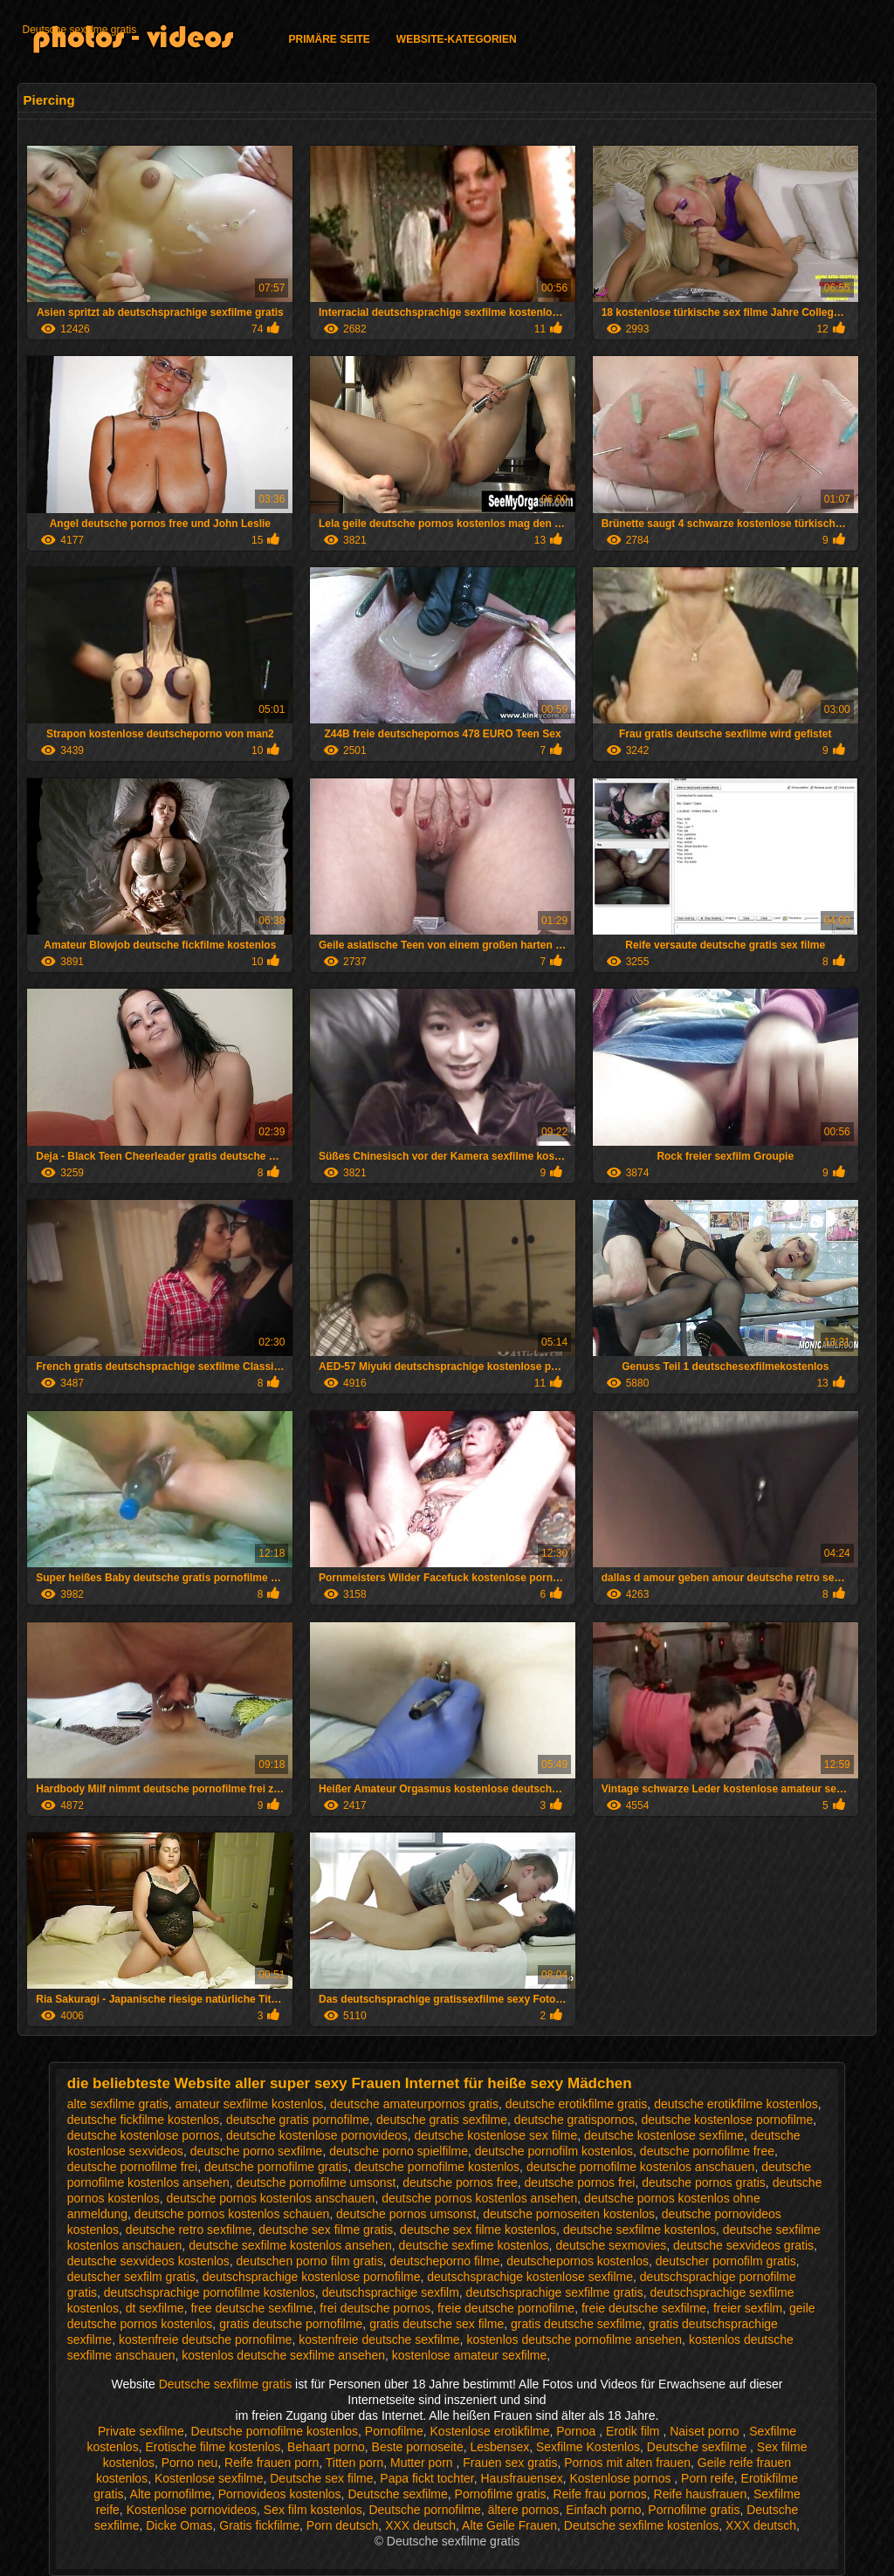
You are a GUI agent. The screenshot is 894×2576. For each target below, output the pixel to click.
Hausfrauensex (522, 2478)
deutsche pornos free (460, 2182)
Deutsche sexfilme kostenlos (641, 2525)
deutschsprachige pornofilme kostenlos (209, 2292)
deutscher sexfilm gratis (131, 2277)
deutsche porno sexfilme (256, 2151)
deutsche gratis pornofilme (297, 2120)
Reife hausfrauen (700, 2494)
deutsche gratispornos (574, 2120)
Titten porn (354, 2463)
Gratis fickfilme (259, 2525)
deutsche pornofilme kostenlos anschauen (640, 2167)
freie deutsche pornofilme (505, 2308)
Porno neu (190, 2463)
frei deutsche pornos (375, 2308)
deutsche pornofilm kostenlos (554, 2151)
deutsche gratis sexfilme (441, 2120)
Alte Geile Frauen (509, 2525)
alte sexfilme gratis (117, 2104)
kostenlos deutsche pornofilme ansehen (574, 2339)
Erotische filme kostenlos (212, 2447)
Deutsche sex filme (321, 2478)
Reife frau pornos (599, 2494)
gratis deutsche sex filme (436, 2324)
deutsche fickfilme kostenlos (143, 2120)
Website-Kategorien (456, 39)
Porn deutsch (342, 2525)
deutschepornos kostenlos (577, 2261)
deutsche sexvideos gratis (743, 2245)
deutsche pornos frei (580, 2182)
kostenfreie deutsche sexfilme (379, 2339)
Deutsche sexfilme (698, 2447)
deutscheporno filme (444, 2261)
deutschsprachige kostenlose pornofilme (312, 2277)
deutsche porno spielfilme (398, 2151)
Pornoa (577, 2431)
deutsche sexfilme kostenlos (639, 2230)
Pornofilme (394, 2431)
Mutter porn (423, 2463)
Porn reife (707, 2478)
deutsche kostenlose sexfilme (664, 2135)
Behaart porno (326, 2447)
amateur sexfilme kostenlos (249, 2104)
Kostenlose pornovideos (192, 2510)
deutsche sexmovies (610, 2245)
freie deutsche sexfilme (643, 2308)
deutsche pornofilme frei (132, 2167)
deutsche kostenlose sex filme (496, 2135)
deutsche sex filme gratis (325, 2230)
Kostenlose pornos (621, 2478)
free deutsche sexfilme (251, 2308)
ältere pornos (524, 2510)
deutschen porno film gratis (310, 2261)
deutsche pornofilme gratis (275, 2167)
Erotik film (634, 2431)
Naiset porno (706, 2431)
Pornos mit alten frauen (627, 2463)
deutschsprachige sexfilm (390, 2292)
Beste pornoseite (418, 2447)
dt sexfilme (155, 2308)
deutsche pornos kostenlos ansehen (479, 2198)
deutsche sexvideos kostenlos (148, 2261)
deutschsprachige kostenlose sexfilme (530, 2277)
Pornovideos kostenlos (279, 2494)
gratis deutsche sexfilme (576, 2324)
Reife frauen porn (271, 2463)
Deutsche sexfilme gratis (79, 30)
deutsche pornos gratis (704, 2182)
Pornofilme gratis (501, 2494)
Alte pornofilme (170, 2494)
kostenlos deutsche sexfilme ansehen (283, 2355)
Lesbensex (499, 2447)
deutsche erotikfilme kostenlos (736, 2104)
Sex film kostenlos (313, 2510)
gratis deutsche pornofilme (290, 2324)
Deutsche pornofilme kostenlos (274, 2431)
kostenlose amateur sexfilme (469, 2355)
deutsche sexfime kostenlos (474, 2245)
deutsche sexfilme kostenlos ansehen (290, 2245)
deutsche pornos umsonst (406, 2214)
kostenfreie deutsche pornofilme (205, 2339)
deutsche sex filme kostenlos (478, 2230)
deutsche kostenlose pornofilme (727, 2120)
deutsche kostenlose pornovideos (317, 2135)
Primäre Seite (328, 39)
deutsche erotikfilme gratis (576, 2104)
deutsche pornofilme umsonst (316, 2182)
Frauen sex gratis (510, 2463)
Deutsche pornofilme (424, 2510)
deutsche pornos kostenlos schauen (231, 2214)
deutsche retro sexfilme (189, 2230)
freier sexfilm (747, 2308)
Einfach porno (603, 2510)
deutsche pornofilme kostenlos (436, 2167)
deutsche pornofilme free (707, 2151)
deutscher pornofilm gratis (726, 2261)
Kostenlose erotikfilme (490, 2431)
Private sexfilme (141, 2431)
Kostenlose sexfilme (209, 2478)
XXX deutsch (420, 2525)
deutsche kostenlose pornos (143, 2135)
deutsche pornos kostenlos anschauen (270, 2198)
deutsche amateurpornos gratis (414, 2104)
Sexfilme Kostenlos (588, 2447)
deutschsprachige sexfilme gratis (554, 2292)
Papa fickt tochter (426, 2478)
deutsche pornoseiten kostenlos (569, 2214)
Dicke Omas (179, 2525)
